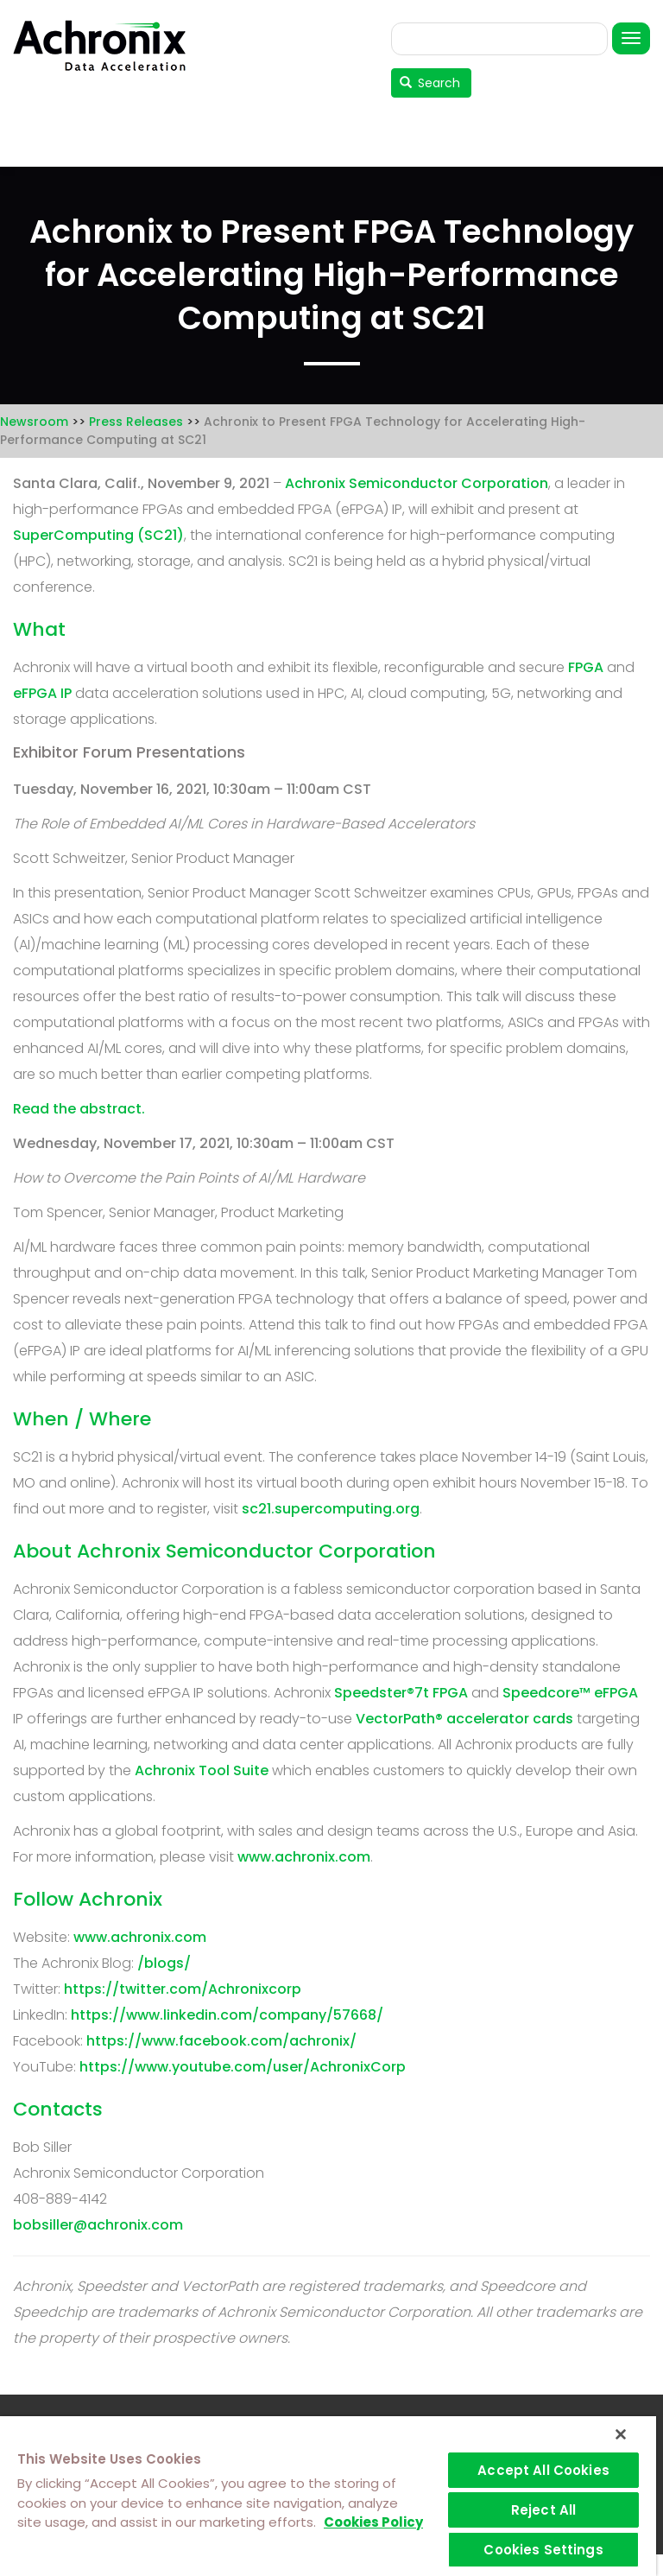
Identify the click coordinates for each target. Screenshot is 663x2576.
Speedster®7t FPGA (401, 1693)
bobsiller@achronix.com (98, 2225)
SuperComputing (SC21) (98, 535)
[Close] (621, 2434)
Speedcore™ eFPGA (570, 1693)
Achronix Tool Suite (201, 1770)
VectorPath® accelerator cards (464, 1719)
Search (430, 83)
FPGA (585, 667)
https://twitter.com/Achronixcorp (182, 1989)
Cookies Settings (543, 2550)
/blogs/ (164, 1963)
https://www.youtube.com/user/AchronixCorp (242, 2067)
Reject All (544, 2510)
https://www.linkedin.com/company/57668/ (227, 2015)
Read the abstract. (79, 1109)
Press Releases (136, 421)
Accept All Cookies (543, 2470)
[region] (328, 2496)
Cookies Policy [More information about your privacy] (373, 2522)
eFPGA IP (42, 693)
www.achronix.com (303, 1857)
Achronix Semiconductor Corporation (416, 483)
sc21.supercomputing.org (331, 1509)
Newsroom (34, 421)
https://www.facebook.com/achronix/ (221, 2041)
